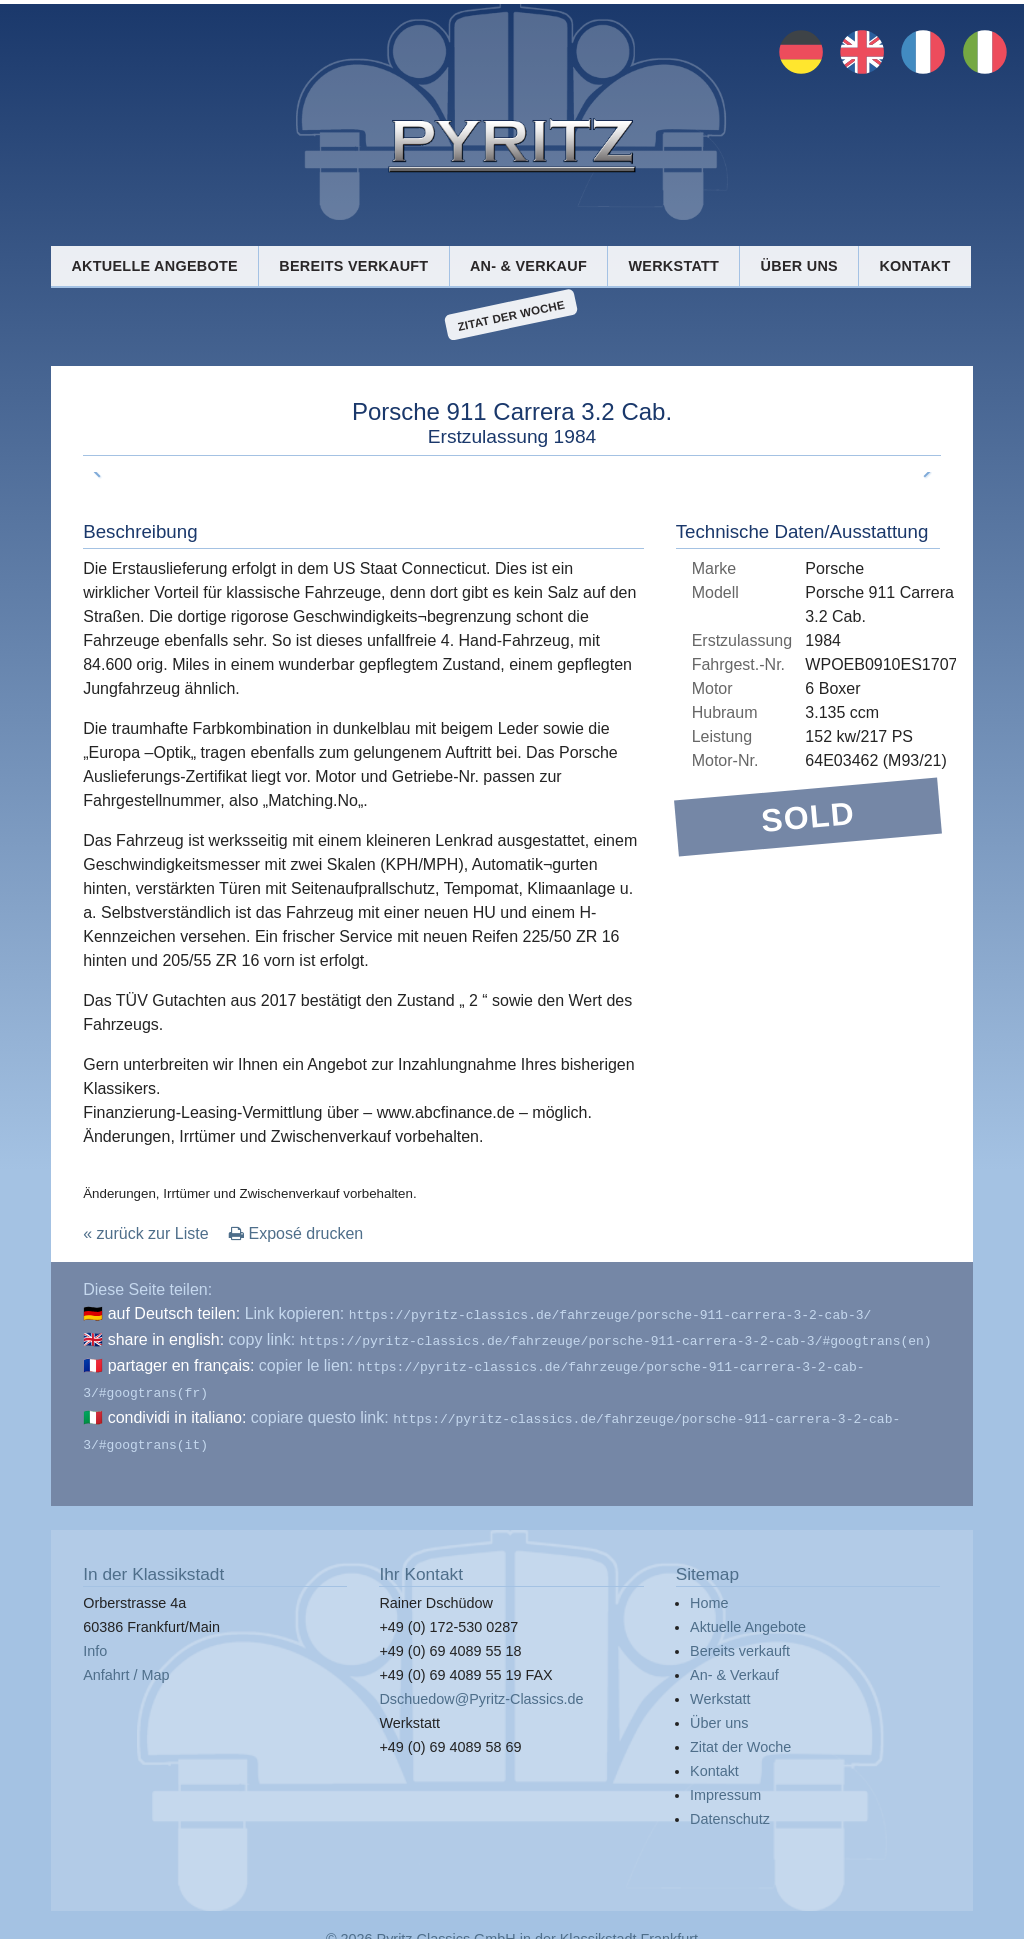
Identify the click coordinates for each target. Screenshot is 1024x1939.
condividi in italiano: (177, 1409)
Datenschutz (730, 1807)
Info (95, 1639)
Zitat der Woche (511, 315)
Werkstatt (673, 266)
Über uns (799, 266)
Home (709, 1591)
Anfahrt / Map (126, 1663)
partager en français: (181, 1361)
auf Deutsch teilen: (174, 1313)
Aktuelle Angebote (154, 266)
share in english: (166, 1337)
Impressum (725, 1783)
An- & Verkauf (528, 266)
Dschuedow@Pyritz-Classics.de (481, 1687)
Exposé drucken (296, 1233)
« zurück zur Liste (145, 1233)
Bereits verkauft (353, 266)
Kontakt (914, 266)
